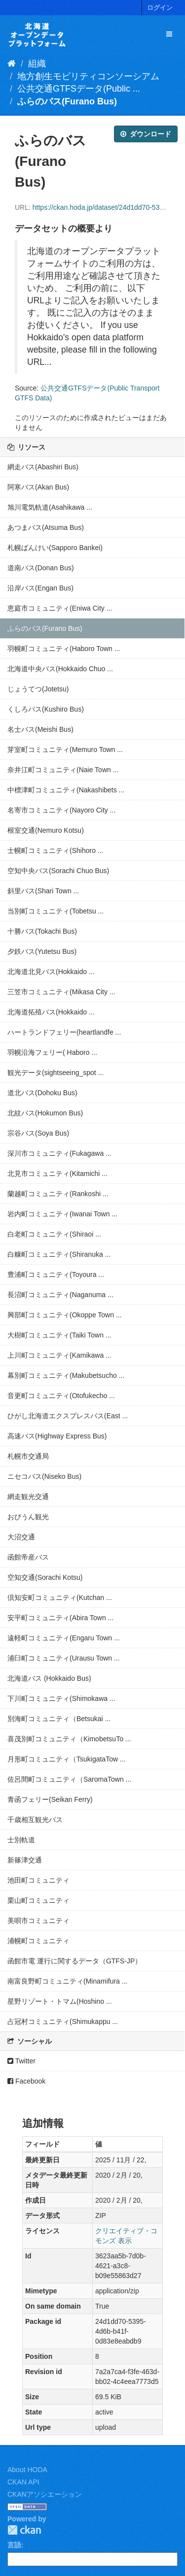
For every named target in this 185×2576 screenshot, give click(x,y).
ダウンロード (145, 134)
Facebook (26, 2081)
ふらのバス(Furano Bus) (67, 101)
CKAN (24, 2530)
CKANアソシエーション (44, 2494)
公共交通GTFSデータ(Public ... (78, 89)
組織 (37, 63)
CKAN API (23, 2482)
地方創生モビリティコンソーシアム (88, 76)
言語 (14, 2545)
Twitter (21, 2061)
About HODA (27, 2470)
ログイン (160, 7)
